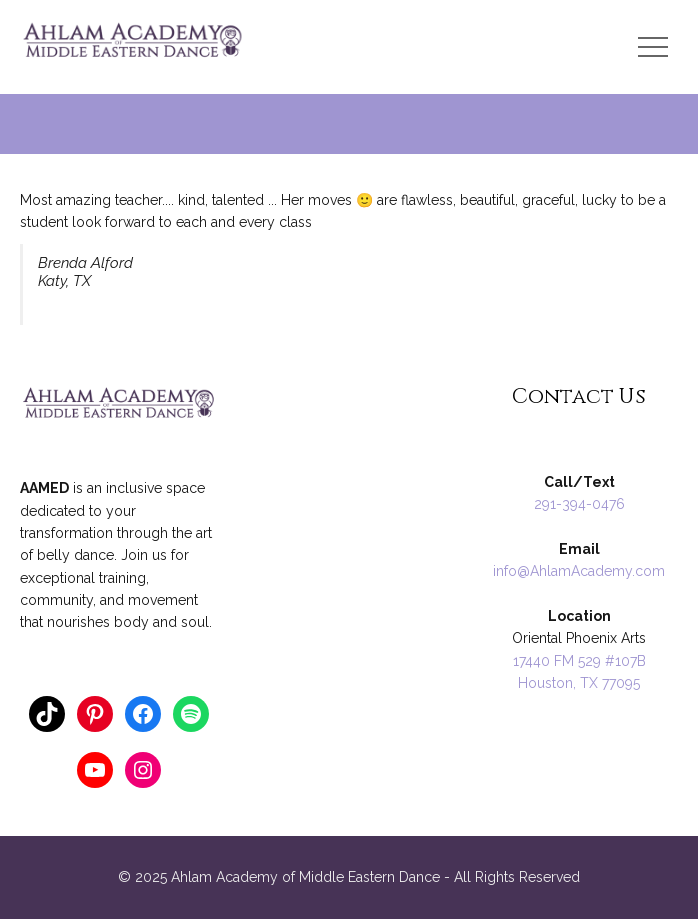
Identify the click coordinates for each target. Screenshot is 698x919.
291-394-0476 (579, 504)
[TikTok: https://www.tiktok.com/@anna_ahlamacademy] (47, 714)
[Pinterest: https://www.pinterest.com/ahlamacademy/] (95, 714)
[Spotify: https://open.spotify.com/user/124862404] (191, 714)
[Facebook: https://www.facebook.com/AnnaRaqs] (143, 714)
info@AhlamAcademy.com (579, 571)
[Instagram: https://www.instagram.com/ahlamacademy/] (143, 770)
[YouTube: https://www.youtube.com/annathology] (95, 770)
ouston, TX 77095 (584, 683)
